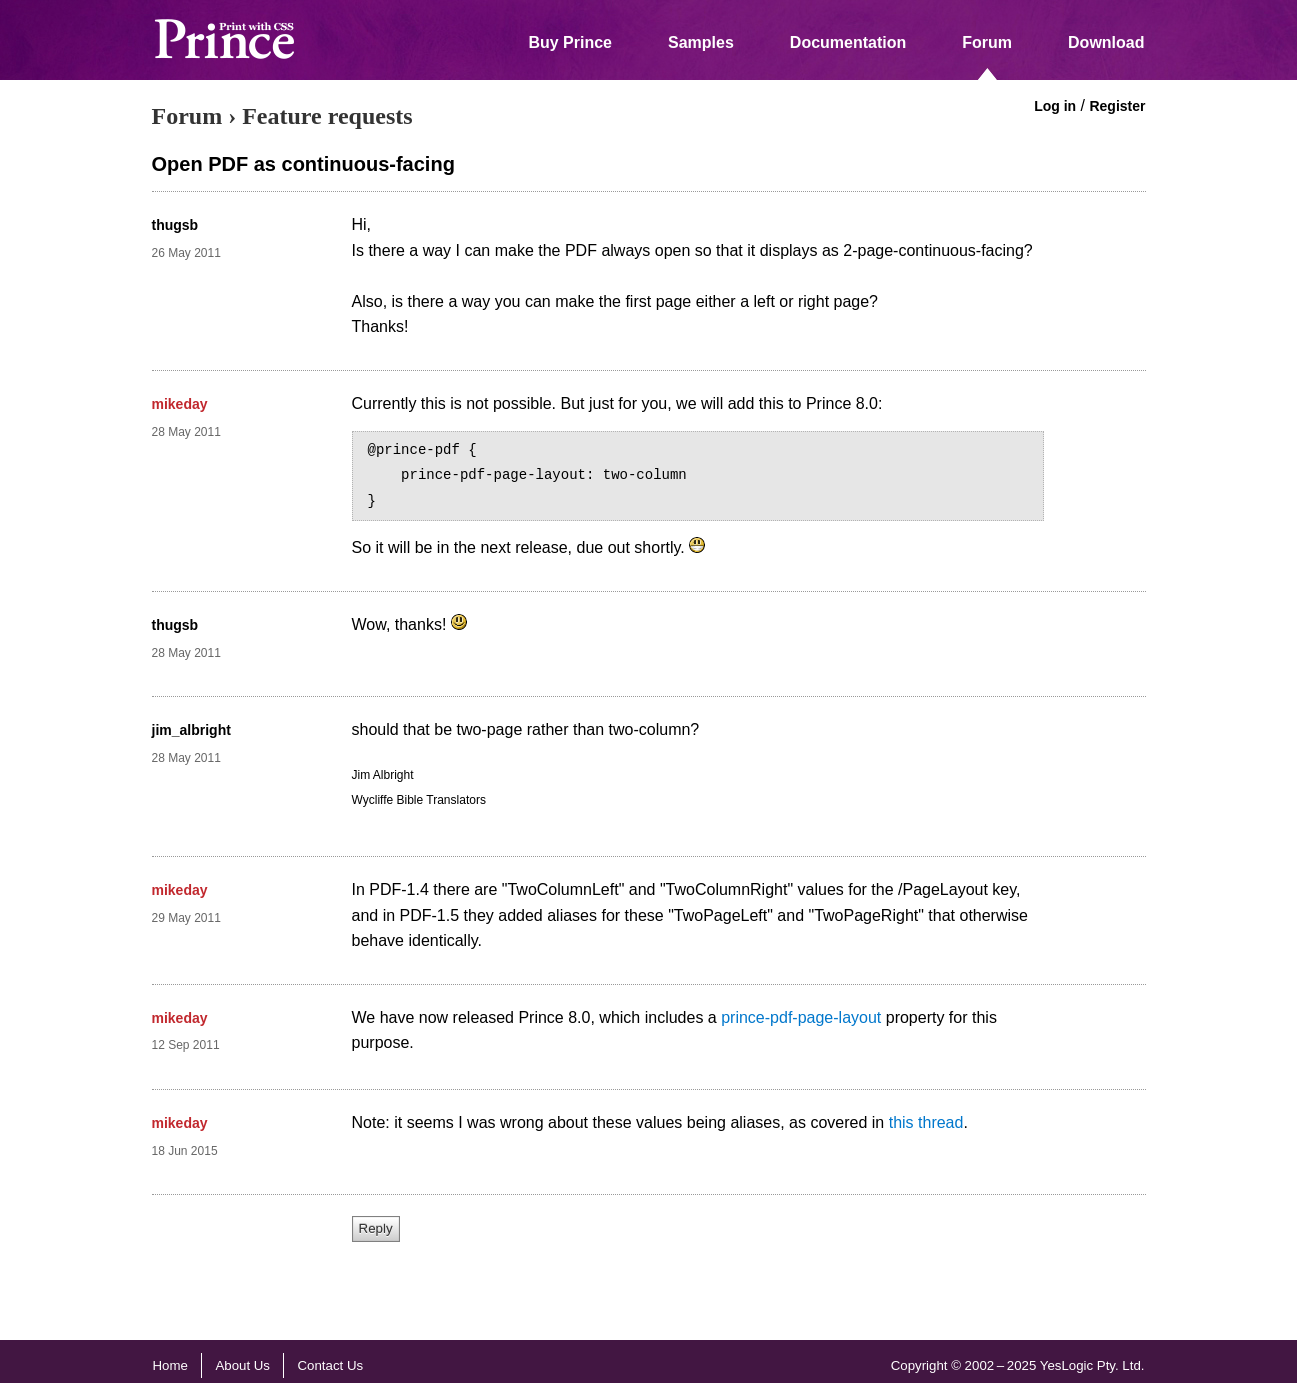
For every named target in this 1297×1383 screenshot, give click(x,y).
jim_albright (191, 730)
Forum (987, 42)
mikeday (180, 404)
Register (1117, 106)
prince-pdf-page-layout (801, 1017)
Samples (701, 42)
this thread (926, 1122)
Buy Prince (570, 42)
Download (1106, 42)
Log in (1055, 106)
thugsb (175, 225)
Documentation (848, 42)
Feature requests (327, 116)
